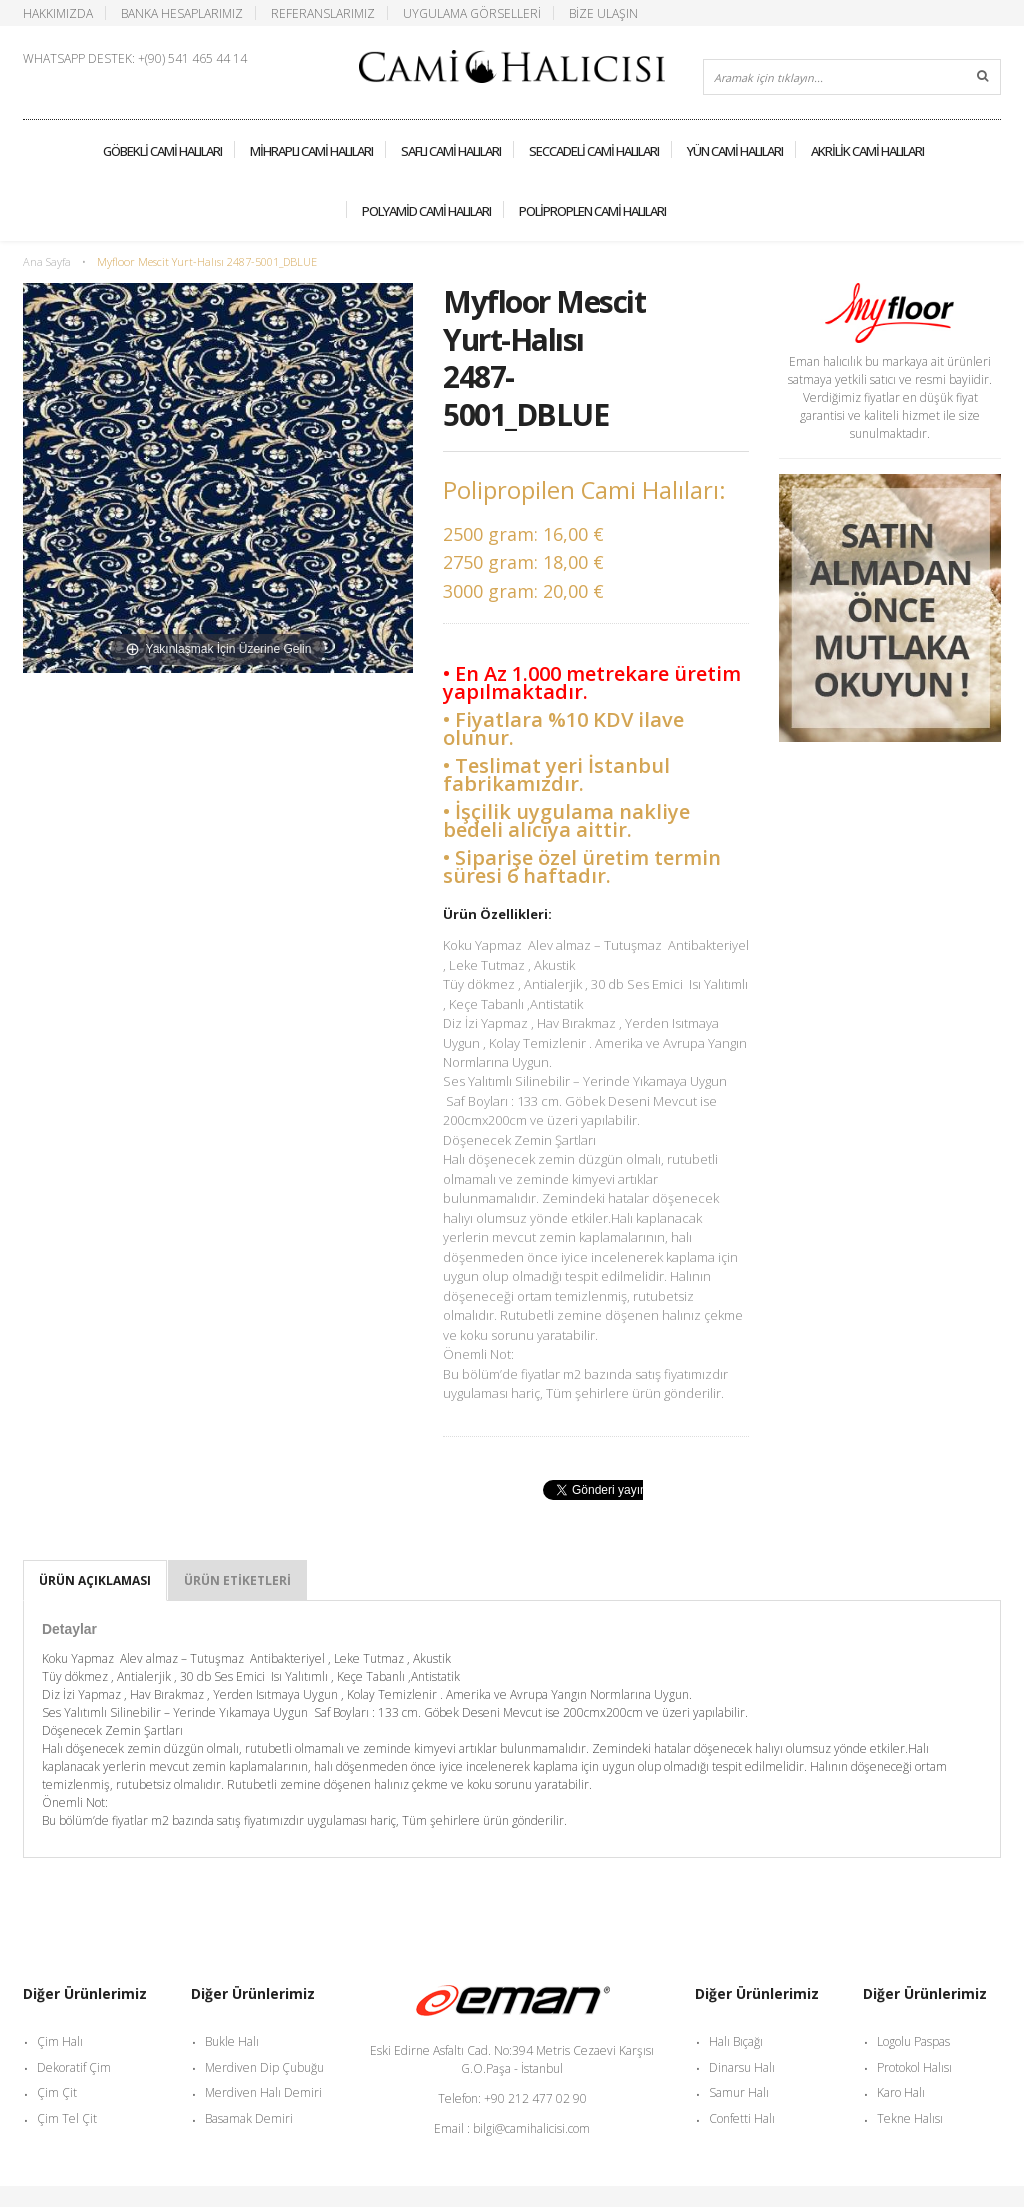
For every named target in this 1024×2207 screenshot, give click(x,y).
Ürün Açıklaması (95, 1580)
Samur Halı (739, 2092)
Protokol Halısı (914, 2067)
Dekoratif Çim (74, 2067)
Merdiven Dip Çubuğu (264, 2067)
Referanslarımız (323, 13)
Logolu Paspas (913, 2041)
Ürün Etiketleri (237, 1580)
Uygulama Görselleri (472, 13)
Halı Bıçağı (736, 2041)
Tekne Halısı (910, 2118)
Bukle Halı (232, 2041)
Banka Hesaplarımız (182, 13)
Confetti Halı (742, 2118)
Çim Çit (57, 2092)
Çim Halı (60, 2041)
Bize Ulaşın (603, 13)
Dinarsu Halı (742, 2067)
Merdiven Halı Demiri (263, 2092)
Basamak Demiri (249, 2118)
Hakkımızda (58, 13)
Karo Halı (901, 2092)
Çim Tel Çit (67, 2118)
